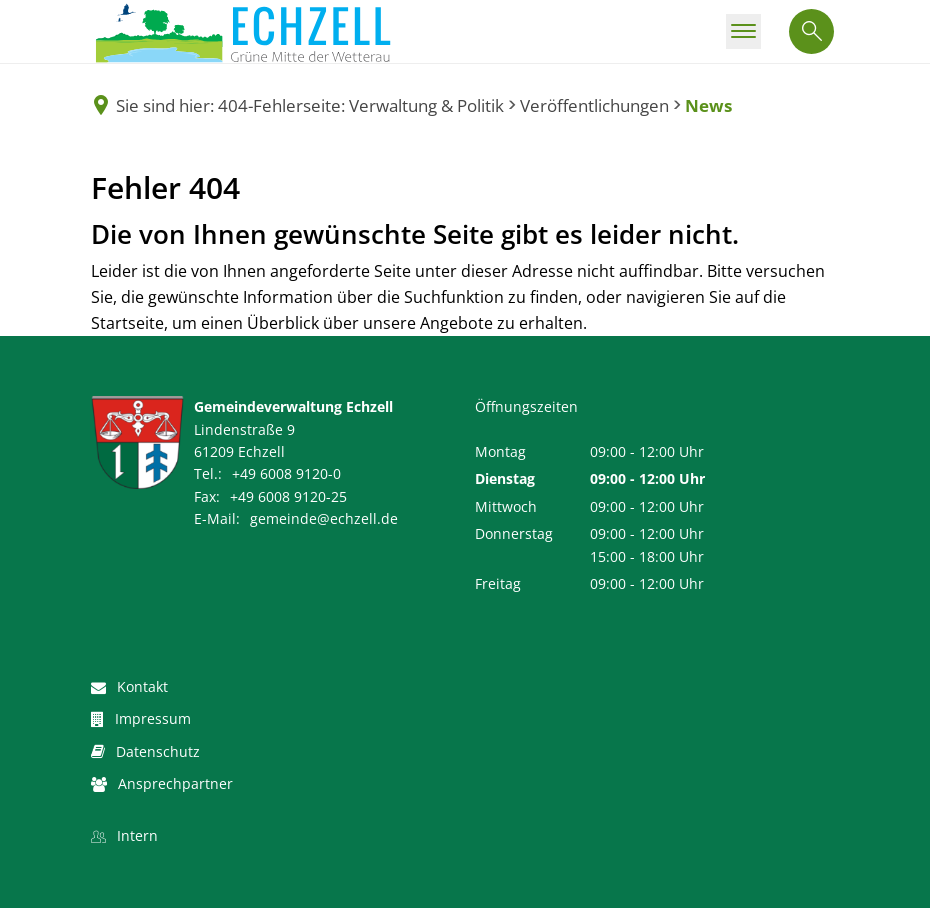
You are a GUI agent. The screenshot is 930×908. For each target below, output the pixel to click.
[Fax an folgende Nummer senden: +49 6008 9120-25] (270, 496)
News (708, 105)
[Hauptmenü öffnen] (743, 31)
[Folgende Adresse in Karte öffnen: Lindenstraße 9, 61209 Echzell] (199, 440)
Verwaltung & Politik (426, 105)
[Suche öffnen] (811, 31)
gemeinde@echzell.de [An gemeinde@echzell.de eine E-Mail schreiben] (296, 518)
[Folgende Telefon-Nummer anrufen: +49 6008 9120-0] (267, 473)
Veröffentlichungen (594, 105)
